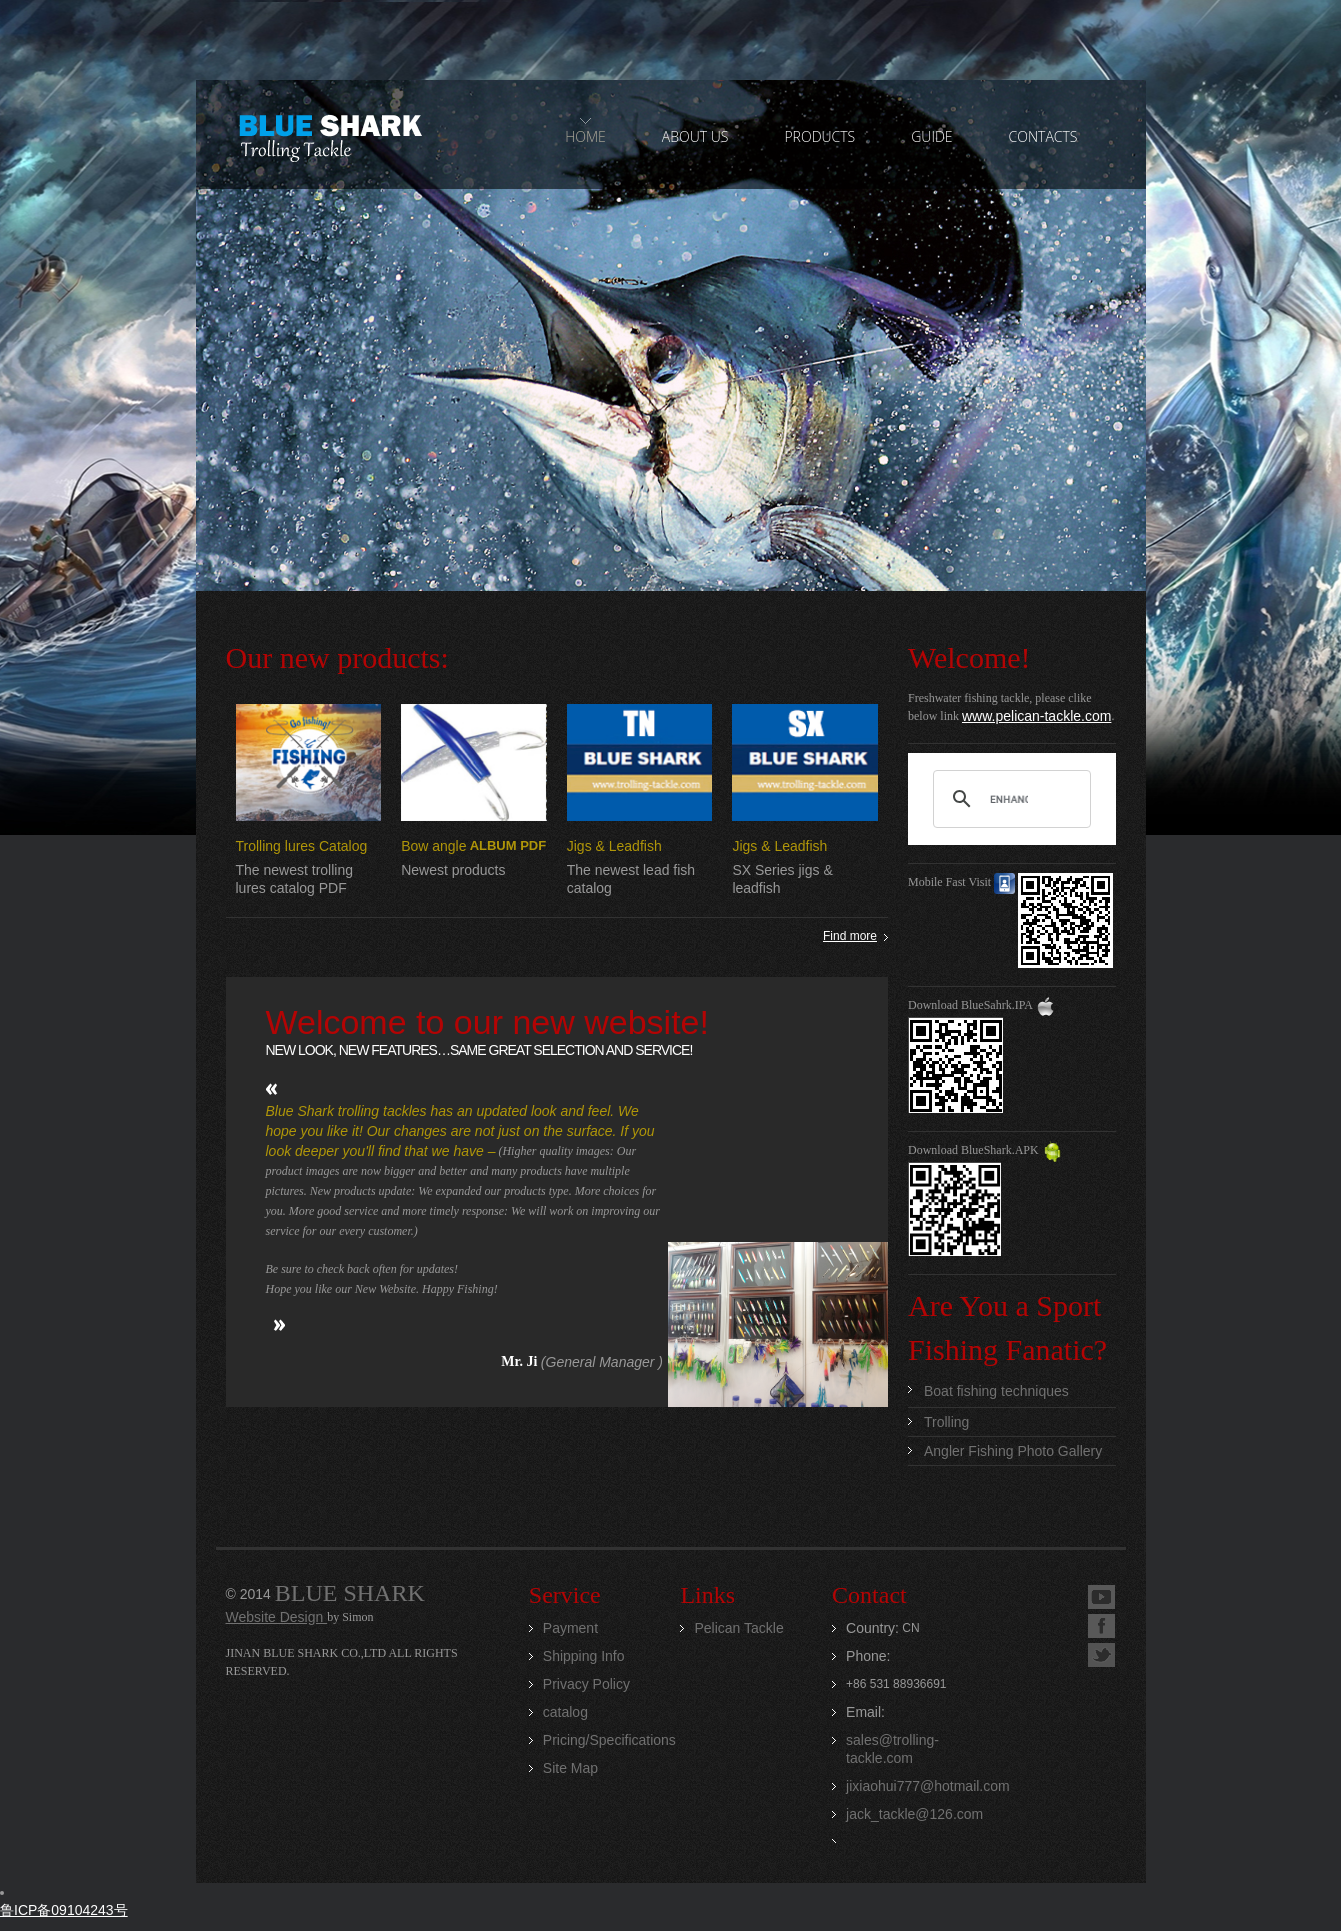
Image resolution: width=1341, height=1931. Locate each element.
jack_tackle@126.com (914, 1814)
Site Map (570, 1768)
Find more (850, 936)
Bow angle (433, 846)
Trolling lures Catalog (302, 846)
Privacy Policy (586, 1684)
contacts (1043, 136)
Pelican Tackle (738, 1628)
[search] (1009, 799)
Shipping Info (584, 1656)
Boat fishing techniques (996, 1391)
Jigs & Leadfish (614, 846)
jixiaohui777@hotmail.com (928, 1786)
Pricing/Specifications (609, 1740)
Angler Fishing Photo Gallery (1013, 1451)
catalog (565, 1712)
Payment (570, 1628)
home (585, 136)
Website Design (277, 1617)
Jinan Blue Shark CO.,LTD (329, 135)
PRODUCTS (819, 136)
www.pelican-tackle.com (1036, 716)
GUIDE (931, 136)
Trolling (946, 1422)
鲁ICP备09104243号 (64, 1910)
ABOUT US (695, 136)
